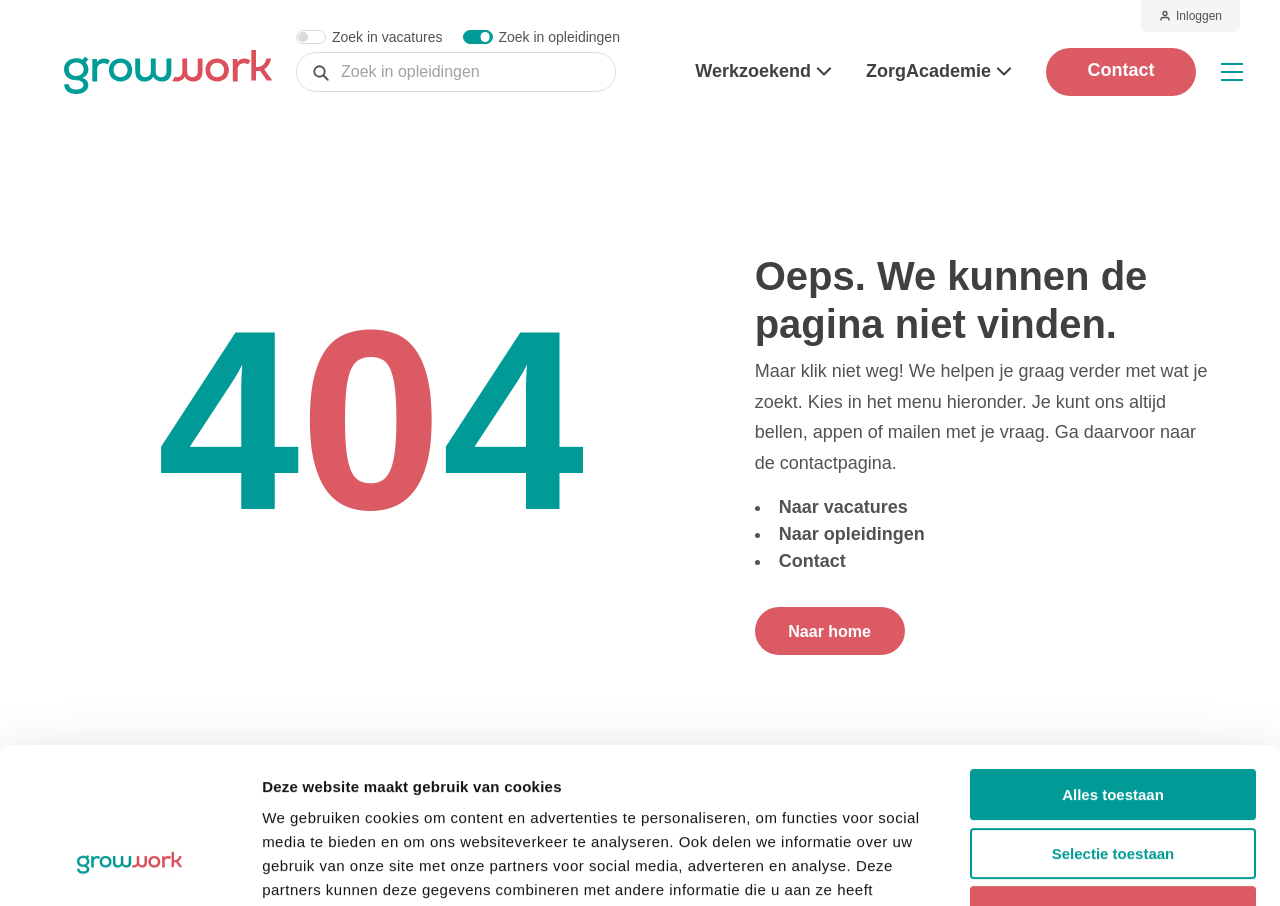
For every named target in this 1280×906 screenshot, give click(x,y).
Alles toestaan (1113, 661)
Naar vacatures (843, 507)
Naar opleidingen (852, 534)
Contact (1121, 70)
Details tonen (1080, 866)
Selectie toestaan (1113, 720)
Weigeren (1112, 778)
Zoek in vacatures (387, 37)
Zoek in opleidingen (559, 37)
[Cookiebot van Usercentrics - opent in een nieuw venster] (129, 867)
